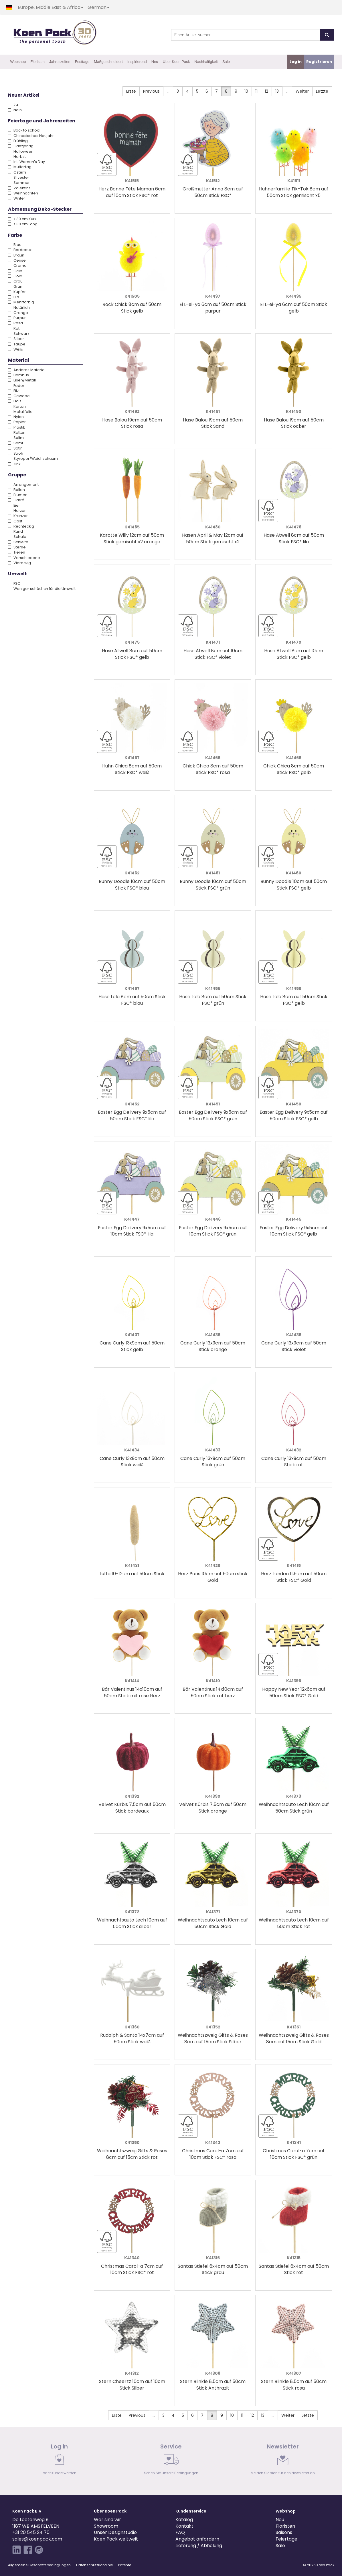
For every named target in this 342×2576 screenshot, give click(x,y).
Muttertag (19, 166)
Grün (15, 286)
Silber (16, 338)
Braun (16, 255)
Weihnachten (23, 193)
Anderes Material (27, 369)
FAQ (180, 2532)
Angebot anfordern (197, 2539)
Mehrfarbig (21, 302)
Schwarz (18, 333)
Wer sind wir (107, 2519)
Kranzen (18, 515)
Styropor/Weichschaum (33, 458)
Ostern (17, 172)
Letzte (322, 91)
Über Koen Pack (176, 61)
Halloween (20, 151)
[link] (59, 2461)
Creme (17, 265)
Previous (151, 91)
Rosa (15, 323)
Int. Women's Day (26, 161)
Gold (15, 276)
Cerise (17, 260)
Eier (14, 505)
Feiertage (286, 2539)
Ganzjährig (20, 146)
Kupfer (17, 291)
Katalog (184, 2519)
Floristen (37, 61)
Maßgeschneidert (108, 61)
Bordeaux (19, 249)
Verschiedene (24, 557)
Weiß (15, 349)
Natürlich (19, 307)
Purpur (17, 317)
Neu (154, 61)
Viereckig (19, 562)
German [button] (98, 7)
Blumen (17, 494)
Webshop (18, 61)
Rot (13, 328)
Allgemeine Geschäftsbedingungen (39, 2565)
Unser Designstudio (115, 2532)
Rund (15, 531)
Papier (17, 421)
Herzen (17, 510)
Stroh (15, 453)
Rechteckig (21, 526)
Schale (17, 536)
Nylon (16, 416)
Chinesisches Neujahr (31, 135)
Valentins (19, 188)
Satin (15, 448)
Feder (16, 385)
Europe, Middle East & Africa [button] (50, 7)
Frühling (18, 140)
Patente (124, 2565)
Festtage (82, 61)
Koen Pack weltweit (116, 2539)
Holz (14, 401)
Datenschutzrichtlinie (94, 2565)
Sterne (17, 547)
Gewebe (19, 395)
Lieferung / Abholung (198, 2545)
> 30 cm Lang (22, 224)
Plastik (16, 427)
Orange (18, 312)
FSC (14, 583)
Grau (15, 281)
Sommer (19, 182)
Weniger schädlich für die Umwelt (42, 588)
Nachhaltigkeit (206, 61)
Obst (15, 521)
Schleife (18, 542)
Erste (131, 91)
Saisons (284, 2532)
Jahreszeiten (59, 61)
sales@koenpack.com (37, 2539)
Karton (17, 406)
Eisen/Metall (22, 380)
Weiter (302, 91)
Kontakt (184, 2526)
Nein (15, 110)
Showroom (106, 2526)
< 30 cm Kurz (22, 218)
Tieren (16, 552)
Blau (14, 244)
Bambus (18, 375)
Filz (13, 390)
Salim (16, 437)
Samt (15, 443)
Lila (13, 297)
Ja (13, 104)
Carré (16, 500)
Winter (16, 198)
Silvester (18, 177)
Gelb (15, 270)
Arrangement (23, 484)
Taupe (16, 344)
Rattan (16, 432)
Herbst (17, 156)
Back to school (24, 130)
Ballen (16, 489)
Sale (226, 61)
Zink (14, 464)
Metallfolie (20, 411)
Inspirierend (137, 61)
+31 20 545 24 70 (31, 2532)
